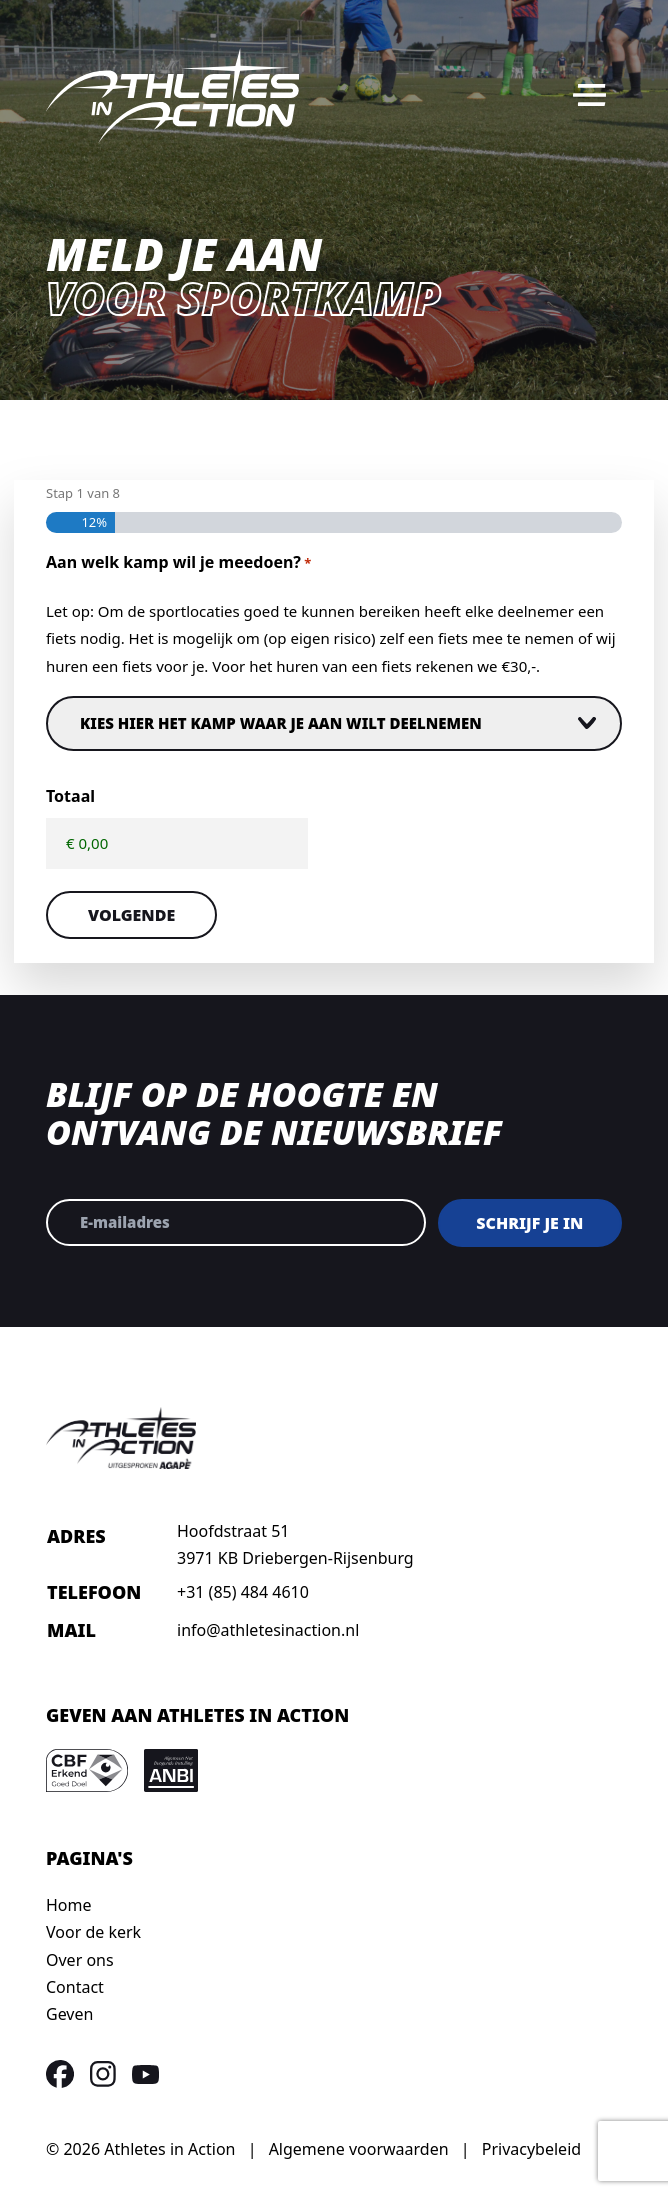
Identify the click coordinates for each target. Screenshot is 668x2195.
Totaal (70, 796)
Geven (69, 2014)
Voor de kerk (93, 1932)
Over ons (80, 1960)
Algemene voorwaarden (359, 2149)
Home (69, 1905)
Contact (75, 1987)
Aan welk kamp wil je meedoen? (178, 563)
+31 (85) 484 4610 (243, 1592)
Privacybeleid (531, 2149)
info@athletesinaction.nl (268, 1630)
